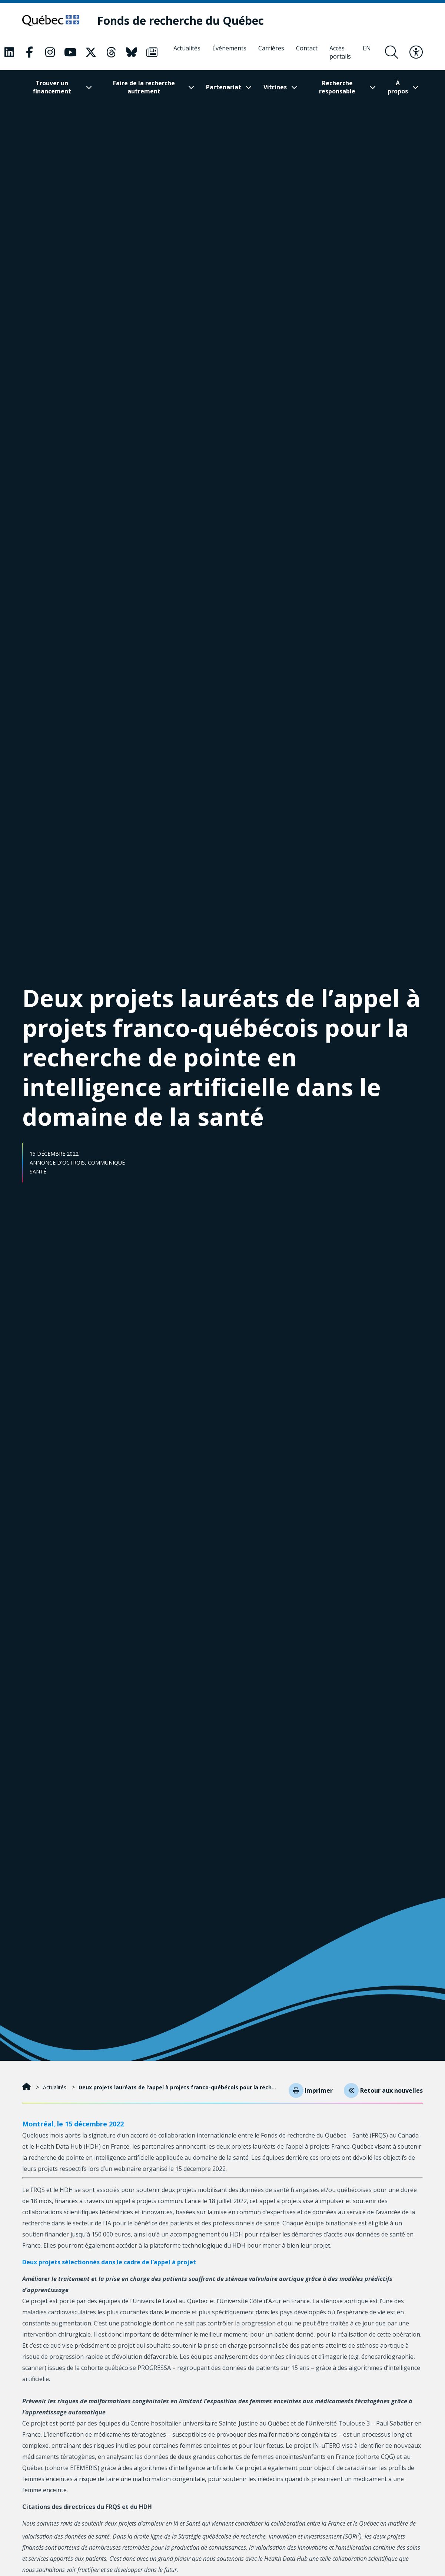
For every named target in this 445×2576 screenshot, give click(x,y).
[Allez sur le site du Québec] (56, 20)
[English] (367, 53)
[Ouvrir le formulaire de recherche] (391, 52)
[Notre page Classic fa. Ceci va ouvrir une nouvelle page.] (9, 52)
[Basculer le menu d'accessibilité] (416, 52)
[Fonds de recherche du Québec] (192, 20)
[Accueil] (27, 2091)
